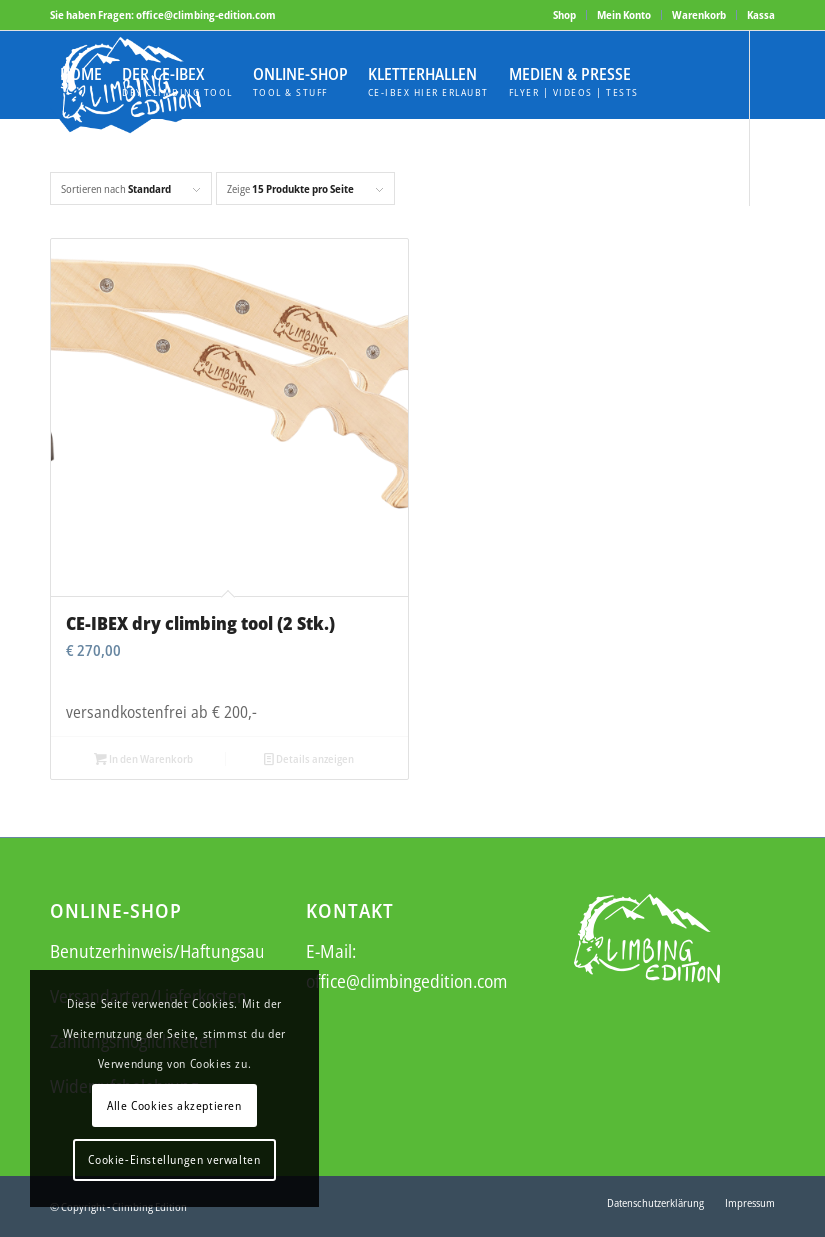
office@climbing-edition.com (206, 14)
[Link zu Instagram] (86, 249)
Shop (564, 14)
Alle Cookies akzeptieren (174, 1105)
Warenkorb (699, 14)
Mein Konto (624, 14)
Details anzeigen (309, 758)
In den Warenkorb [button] (143, 758)
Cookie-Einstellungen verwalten (174, 1159)
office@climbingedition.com (406, 981)
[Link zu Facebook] (56, 249)
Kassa (761, 14)
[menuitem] (565, 15)
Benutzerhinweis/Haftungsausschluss (187, 951)
